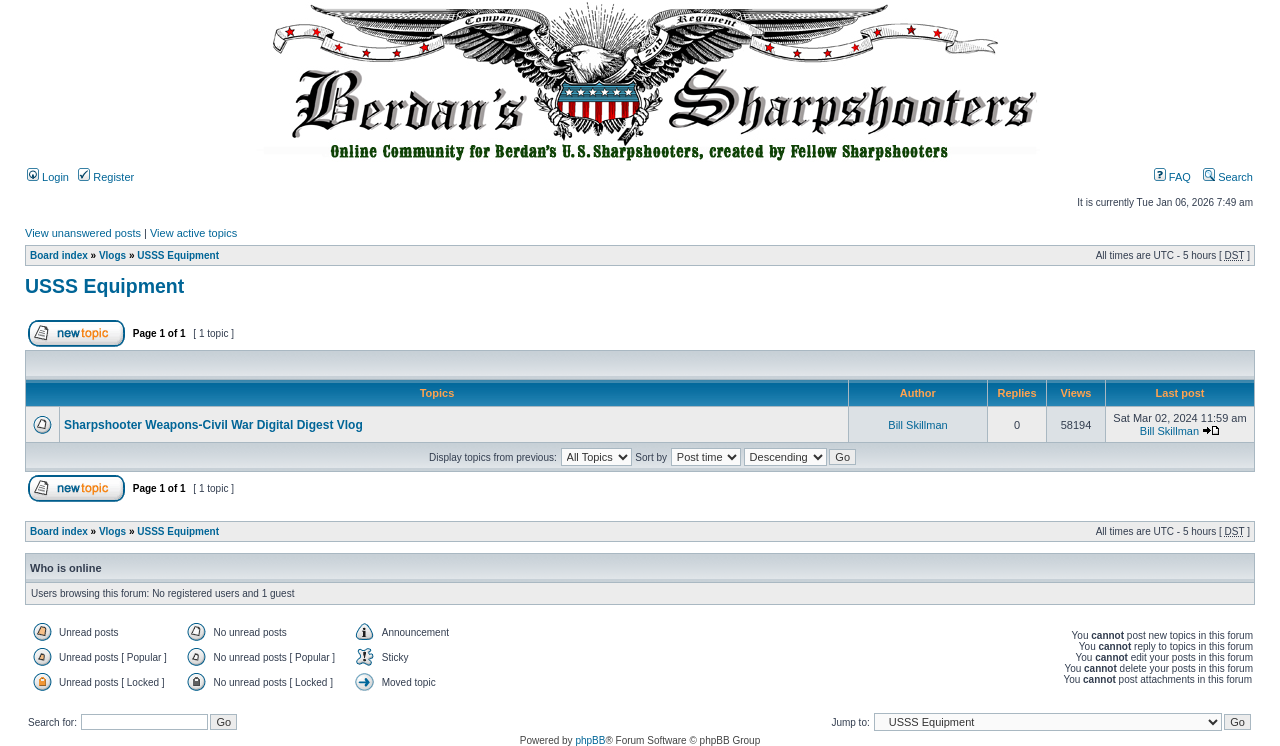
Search (1228, 177)
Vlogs (112, 255)
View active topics (193, 233)
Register (106, 177)
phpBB (590, 740)
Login (48, 177)
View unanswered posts (83, 233)
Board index (59, 255)
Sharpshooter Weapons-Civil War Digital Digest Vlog (213, 425)
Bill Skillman (917, 425)
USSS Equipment (178, 255)
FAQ (1172, 177)
